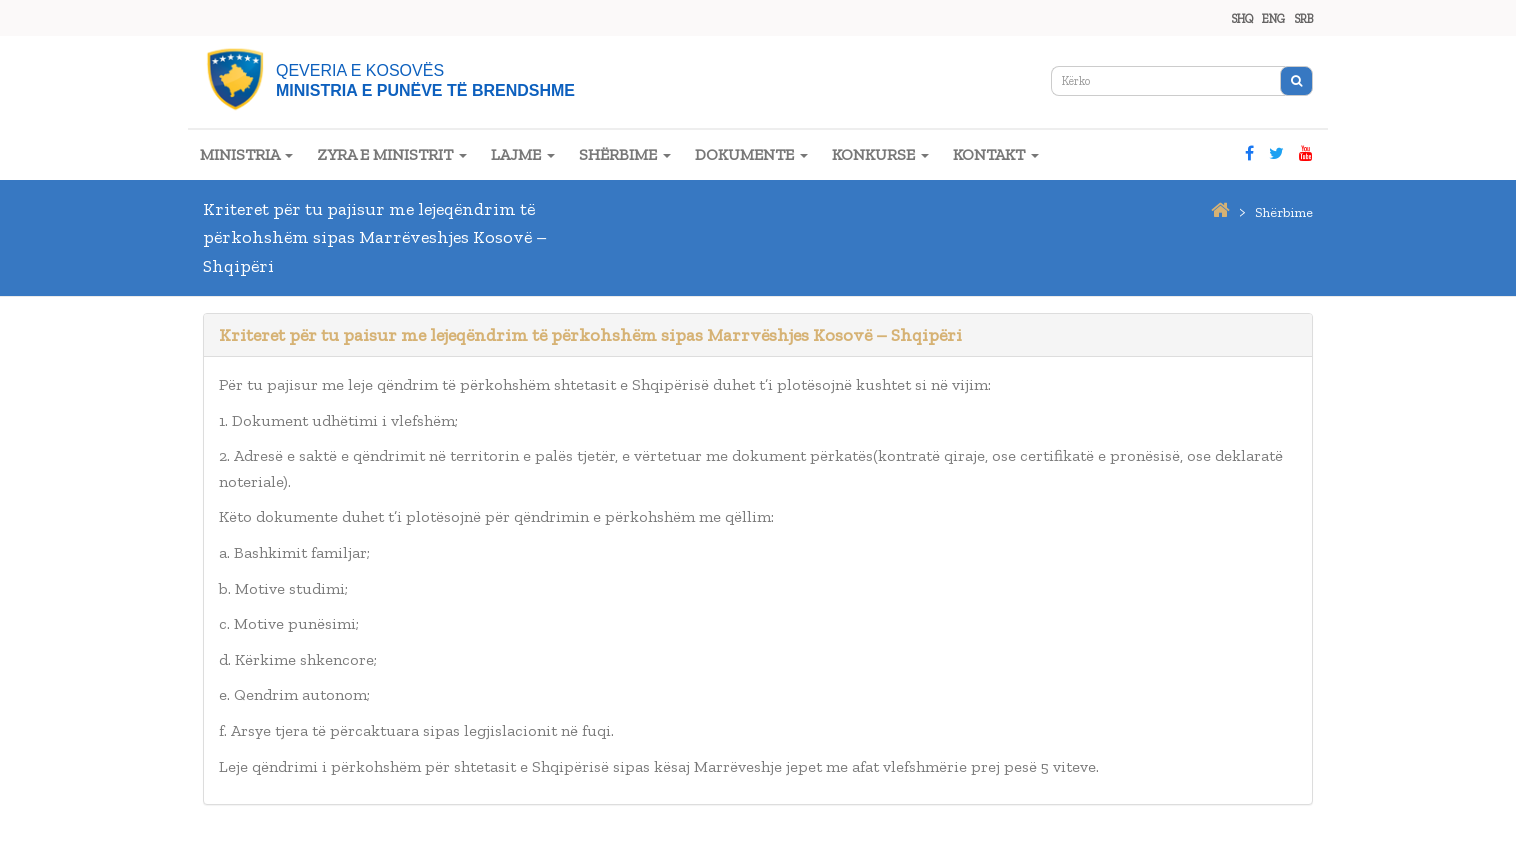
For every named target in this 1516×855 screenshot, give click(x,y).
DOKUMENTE (751, 154)
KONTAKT (996, 154)
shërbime (1284, 212)
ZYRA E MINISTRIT (392, 154)
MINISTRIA (246, 154)
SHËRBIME (625, 154)
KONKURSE (880, 154)
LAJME (523, 154)
